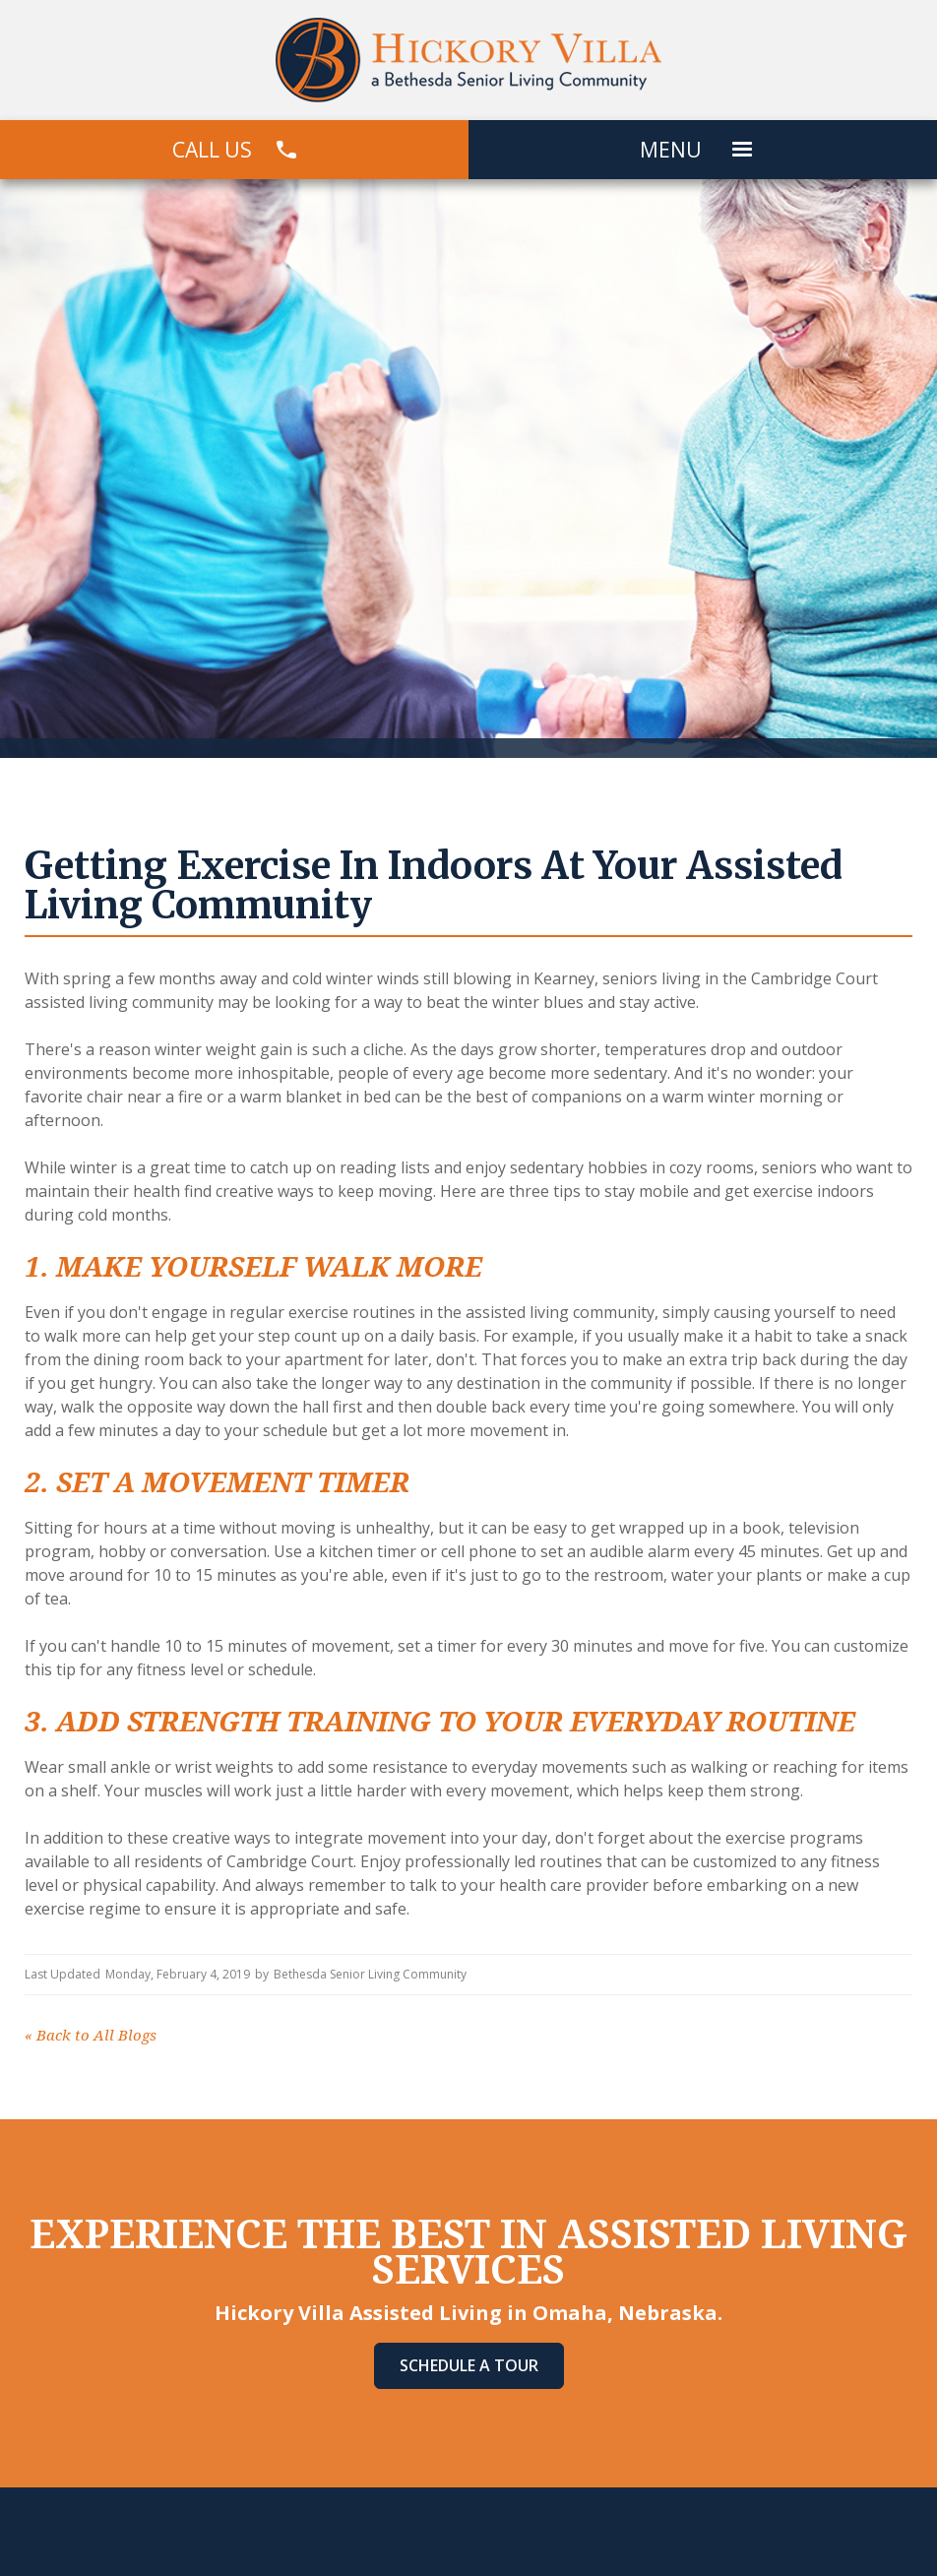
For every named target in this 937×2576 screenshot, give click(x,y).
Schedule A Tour (469, 2365)
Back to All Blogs (90, 2035)
